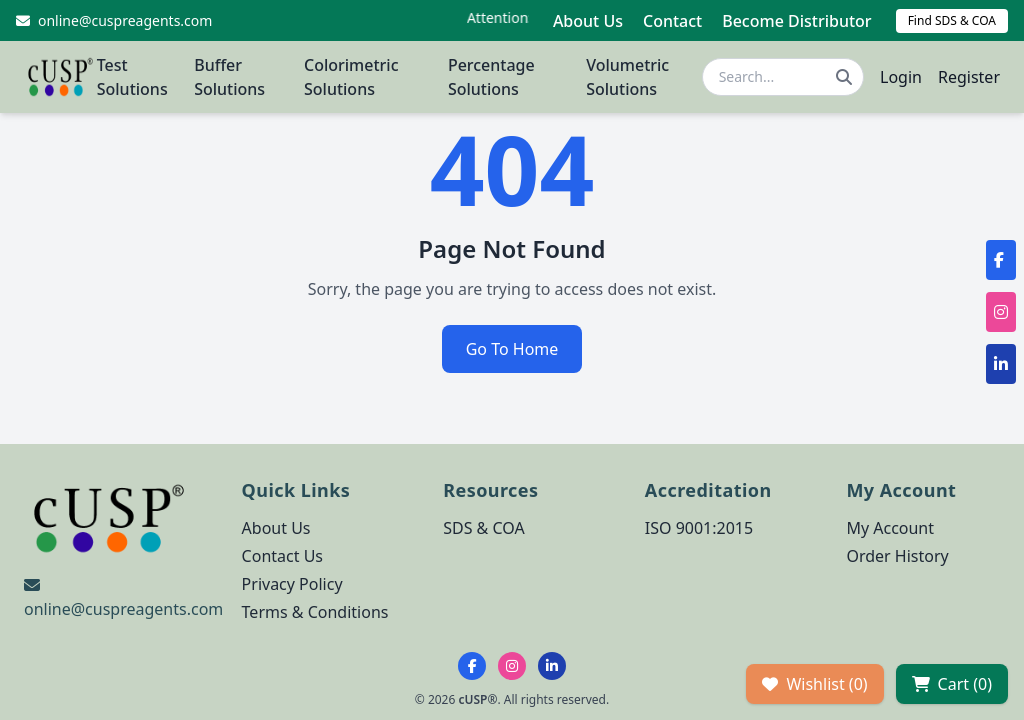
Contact (672, 21)
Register (969, 77)
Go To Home (512, 349)
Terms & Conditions (315, 612)
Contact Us (282, 556)
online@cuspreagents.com (123, 609)
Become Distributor (796, 21)
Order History (897, 556)
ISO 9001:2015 (699, 528)
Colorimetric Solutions (351, 77)
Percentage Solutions (491, 77)
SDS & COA (483, 528)
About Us (588, 21)
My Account (890, 528)
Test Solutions (132, 77)
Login (901, 77)
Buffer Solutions (229, 77)
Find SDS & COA (952, 20)
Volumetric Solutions (627, 77)
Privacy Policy (292, 584)
